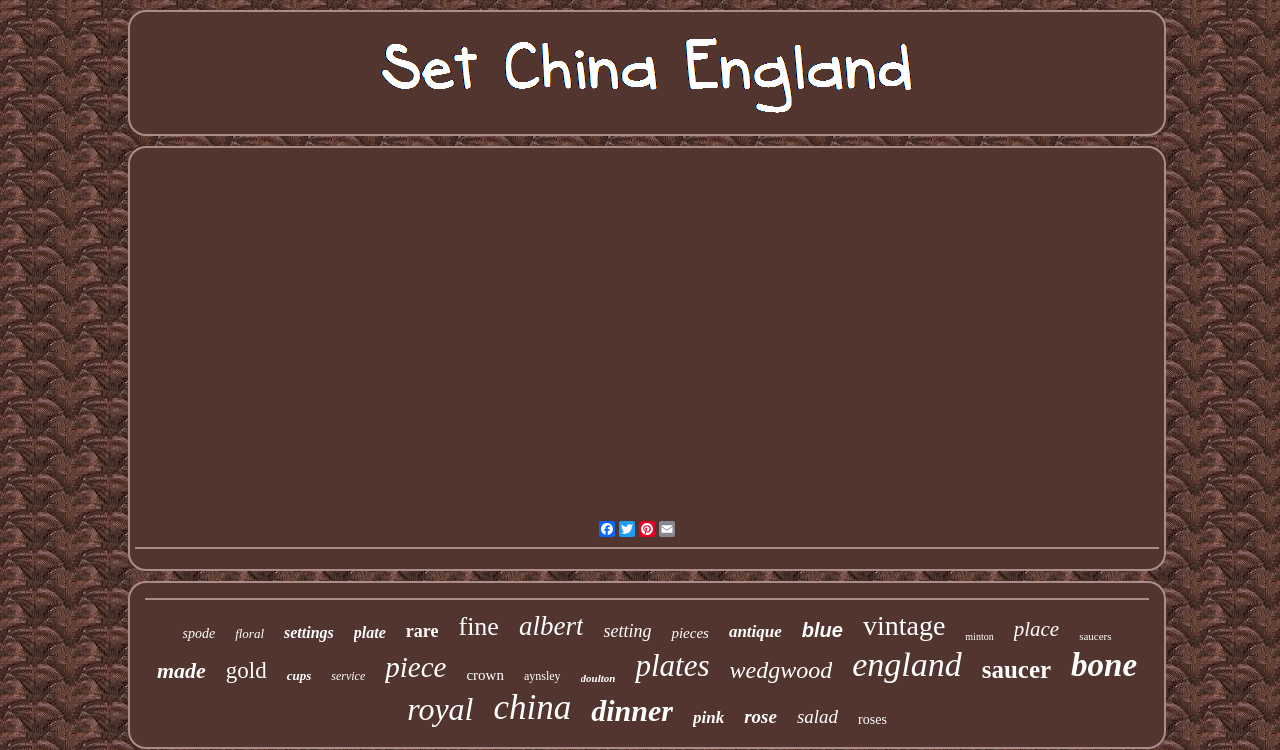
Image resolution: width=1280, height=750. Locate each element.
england (907, 664)
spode (198, 633)
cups (299, 675)
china (533, 707)
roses (872, 719)
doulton (598, 678)
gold (246, 670)
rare (422, 631)
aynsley (542, 676)
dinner (632, 710)
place (1036, 629)
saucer (1016, 669)
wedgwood (780, 670)
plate (370, 632)
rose (760, 716)
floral (249, 633)
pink (708, 717)
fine (478, 626)
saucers (1095, 636)
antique (755, 631)
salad (817, 716)
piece (415, 667)
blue (822, 630)
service (348, 676)
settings (309, 632)
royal (440, 709)
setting (627, 631)
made (181, 670)
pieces (689, 633)
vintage (904, 625)
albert (551, 626)
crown (485, 675)
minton (979, 636)
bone (1104, 665)
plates (672, 665)
